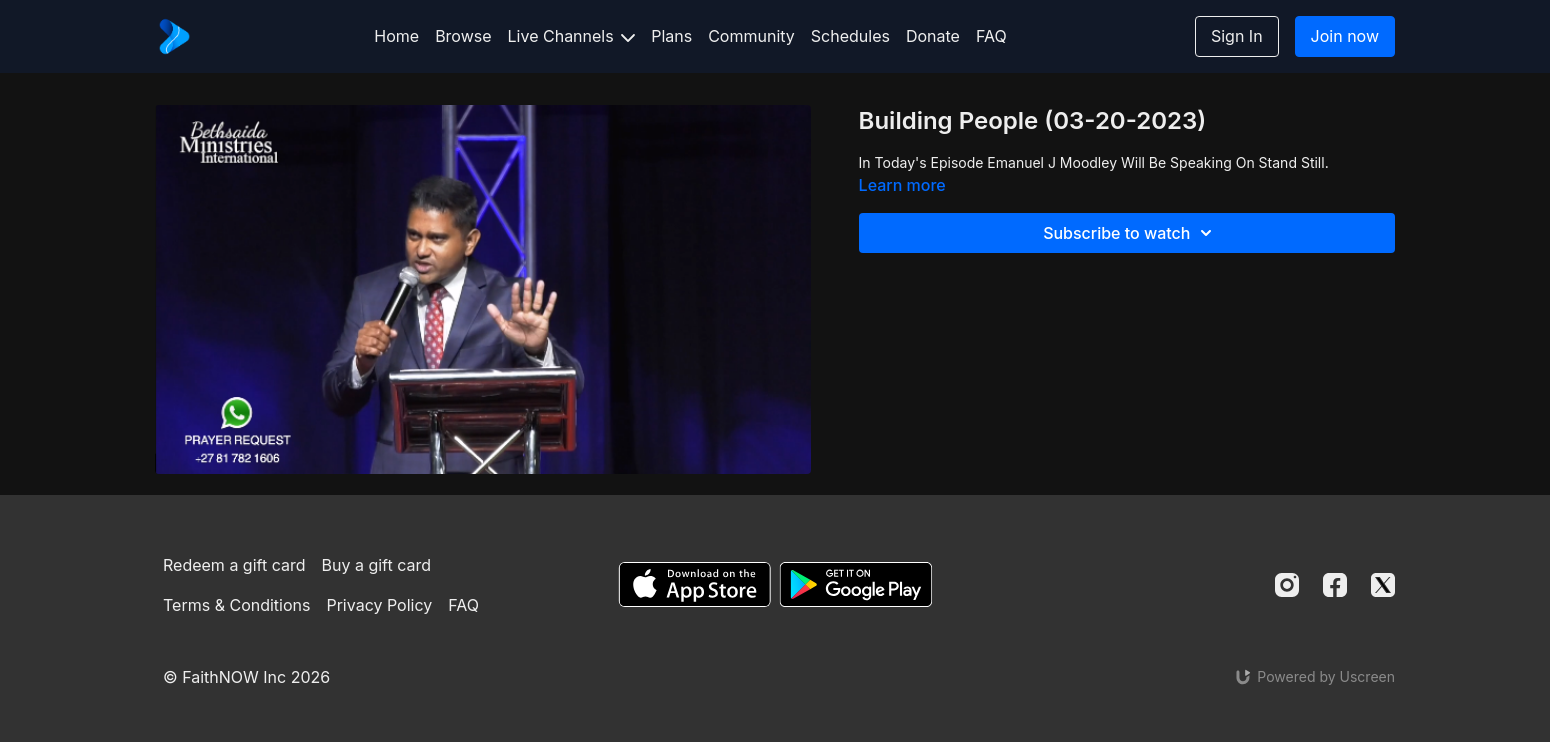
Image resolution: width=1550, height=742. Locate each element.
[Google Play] (856, 584)
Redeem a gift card (234, 565)
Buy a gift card (377, 565)
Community (751, 36)
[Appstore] (694, 584)
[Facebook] (1335, 585)
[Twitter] (1383, 585)
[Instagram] (1287, 585)
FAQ (991, 36)
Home (396, 36)
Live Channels (572, 36)
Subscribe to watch (1130, 233)
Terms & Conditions (236, 605)
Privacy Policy (379, 605)
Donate (933, 36)
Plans (671, 36)
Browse (463, 36)
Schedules (850, 36)
